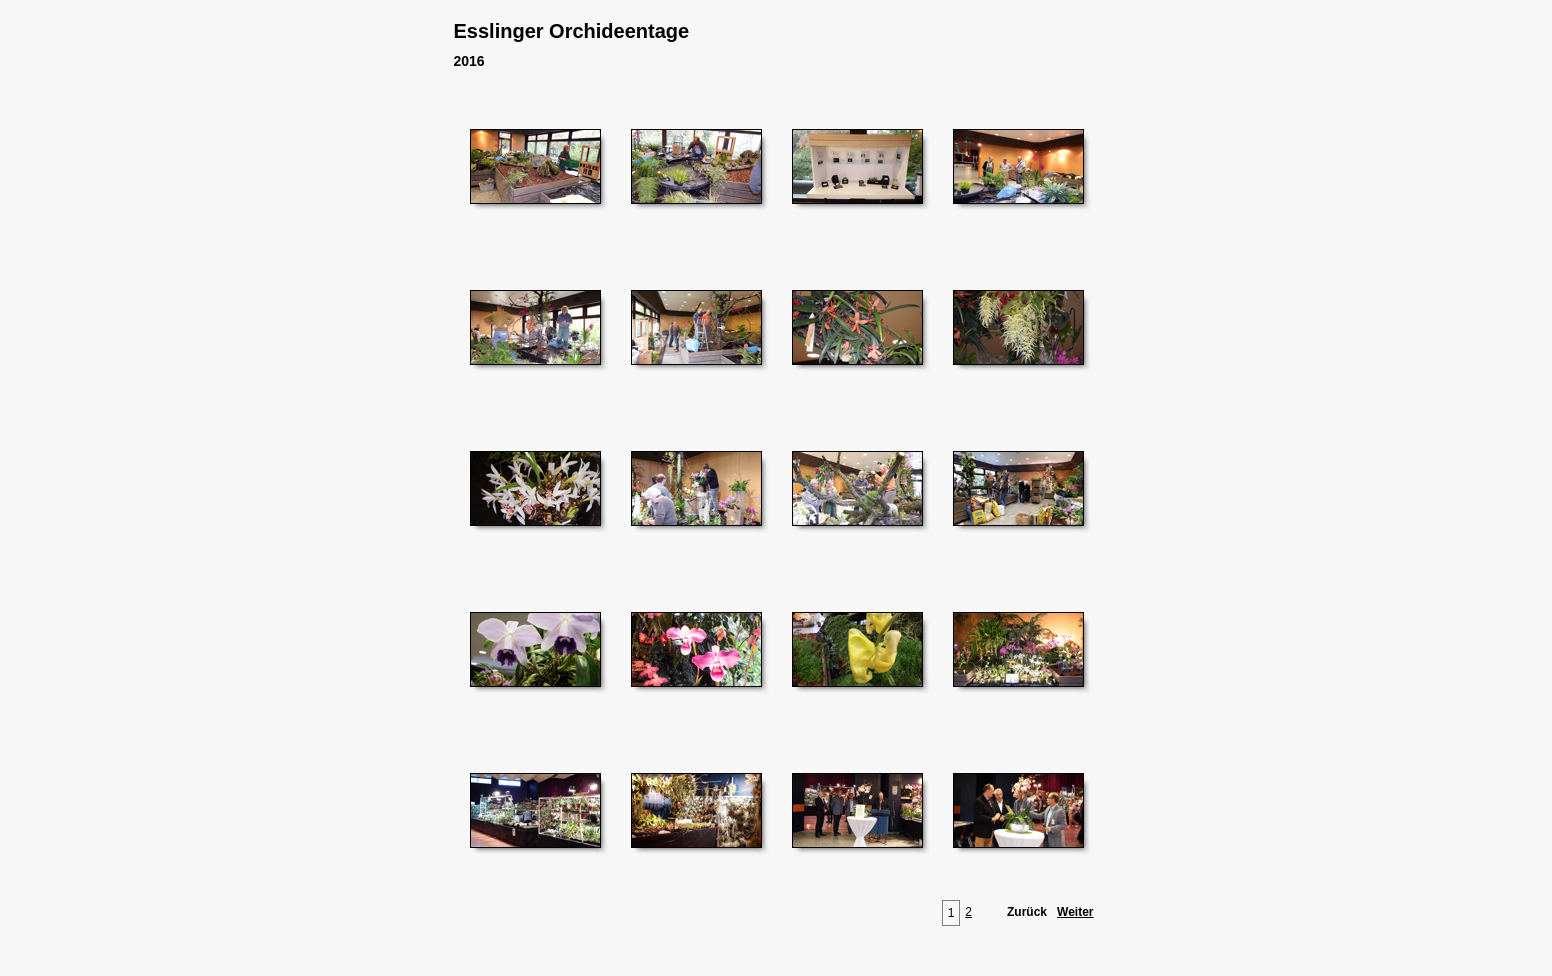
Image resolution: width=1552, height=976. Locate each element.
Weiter (1075, 912)
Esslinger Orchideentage (572, 31)
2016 (469, 61)
